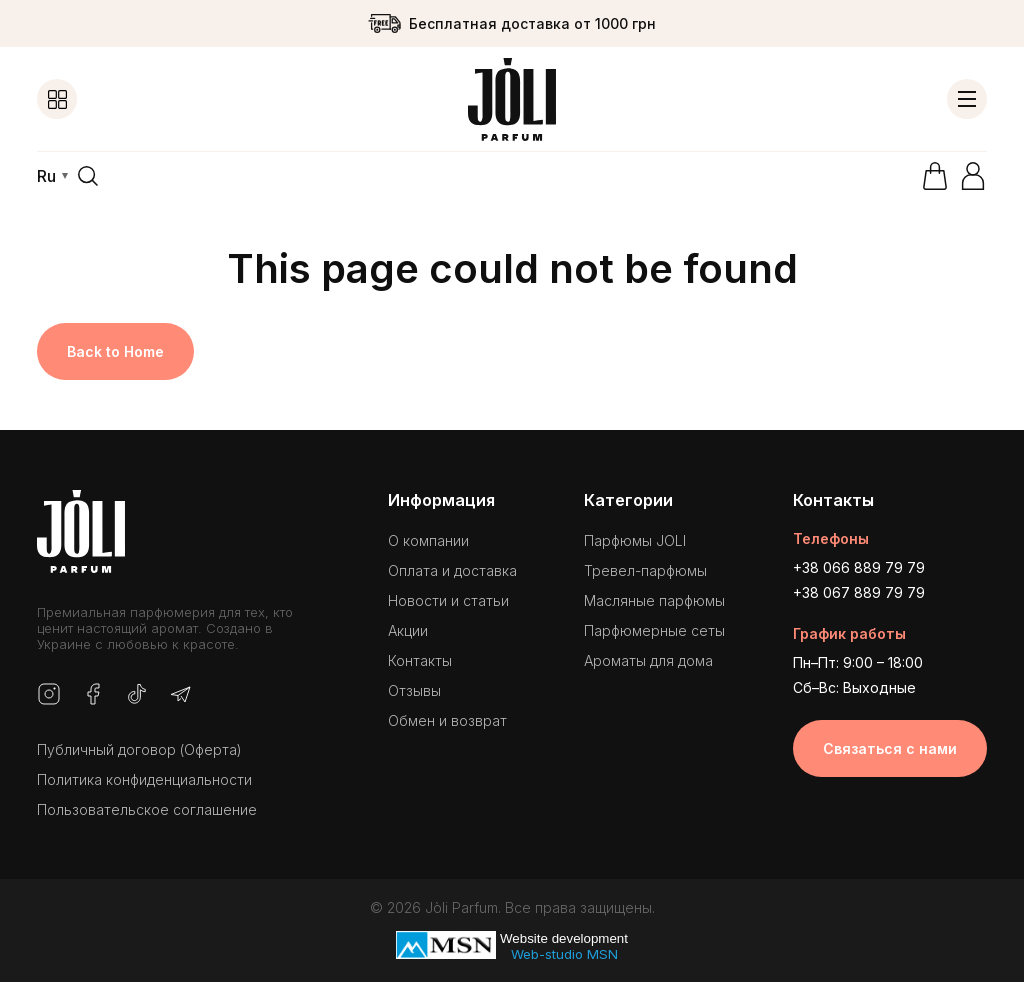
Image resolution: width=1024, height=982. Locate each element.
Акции (408, 630)
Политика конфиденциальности (144, 779)
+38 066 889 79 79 (859, 567)
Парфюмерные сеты (654, 630)
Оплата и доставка (452, 570)
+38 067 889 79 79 (859, 592)
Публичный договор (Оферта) (139, 749)
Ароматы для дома (648, 660)
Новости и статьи (448, 600)
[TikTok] (137, 695)
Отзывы (414, 690)
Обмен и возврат (447, 720)
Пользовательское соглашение (147, 809)
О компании (428, 540)
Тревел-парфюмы (645, 570)
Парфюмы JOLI (635, 540)
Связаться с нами (890, 748)
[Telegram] (181, 695)
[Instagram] (49, 695)
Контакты (420, 660)
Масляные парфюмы (654, 600)
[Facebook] (93, 695)
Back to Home (115, 351)
